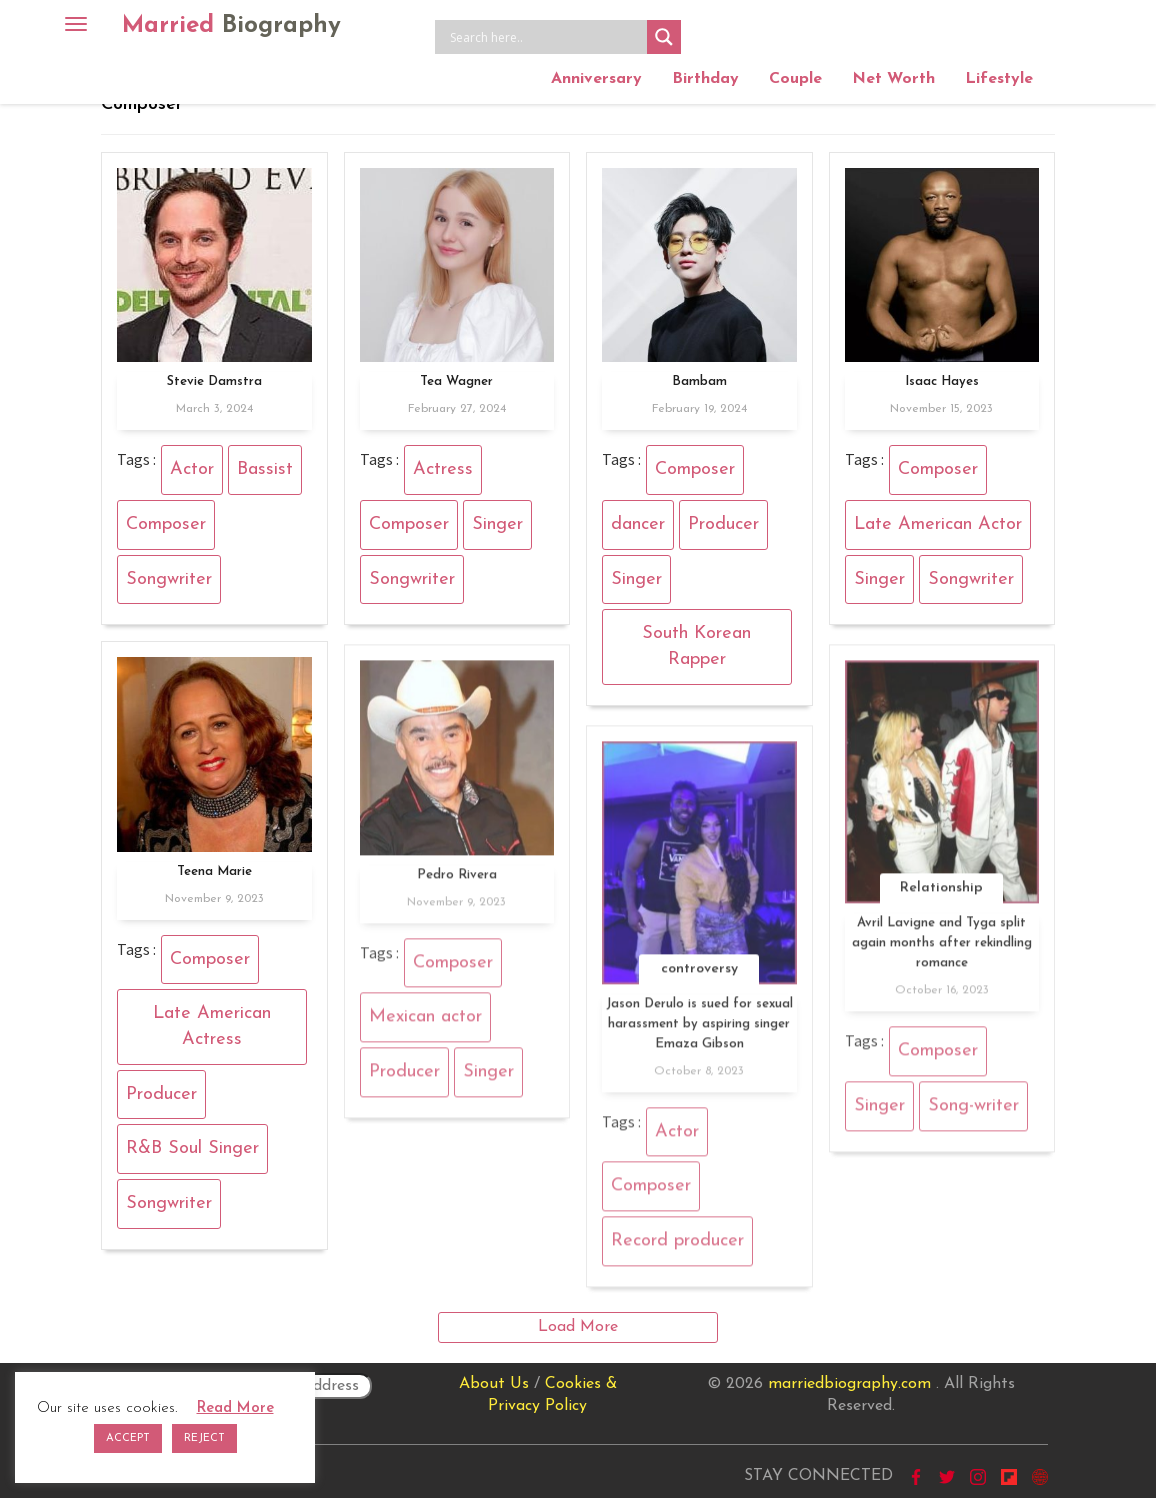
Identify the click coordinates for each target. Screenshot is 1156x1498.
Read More (235, 1408)
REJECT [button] (204, 1438)
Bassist (265, 469)
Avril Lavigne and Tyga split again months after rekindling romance (942, 950)
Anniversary (596, 79)
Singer (497, 524)
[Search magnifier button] (664, 37)
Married (231, 26)
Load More (578, 1327)
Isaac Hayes (942, 381)
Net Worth (893, 79)
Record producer (677, 1247)
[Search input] (546, 37)
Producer (723, 524)
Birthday (705, 79)
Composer (166, 524)
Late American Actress (212, 1026)
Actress (443, 469)
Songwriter (169, 579)
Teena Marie (214, 871)
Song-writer (973, 1112)
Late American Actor (938, 524)
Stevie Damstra (214, 381)
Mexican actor (425, 1024)
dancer (638, 524)
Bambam (699, 381)
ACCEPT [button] (128, 1438)
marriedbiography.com (849, 1384)
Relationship (941, 895)
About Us (494, 1384)
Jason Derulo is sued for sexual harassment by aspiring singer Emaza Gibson (699, 1030)
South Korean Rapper (696, 646)
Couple (795, 79)
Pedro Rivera (457, 881)
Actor (192, 469)
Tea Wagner (456, 381)
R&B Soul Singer (192, 1148)
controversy (699, 975)
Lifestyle (999, 79)
